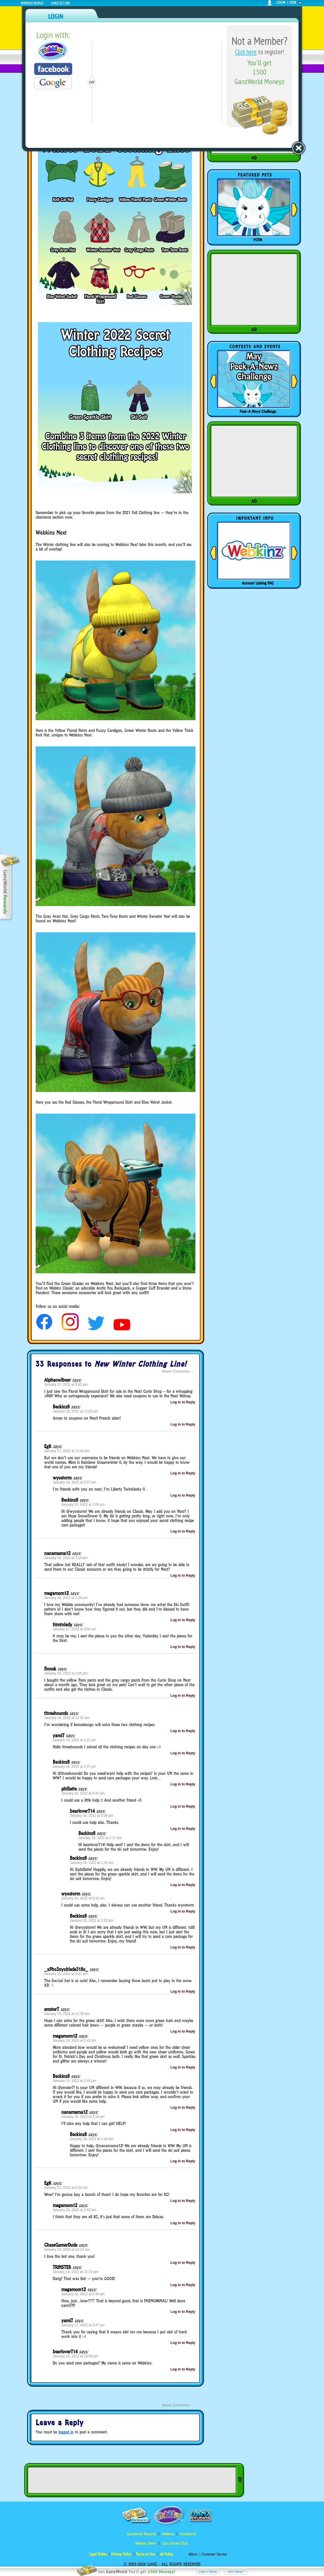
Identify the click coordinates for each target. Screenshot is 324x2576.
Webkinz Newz (145, 2543)
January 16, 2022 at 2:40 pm (83, 2294)
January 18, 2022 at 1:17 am (100, 1838)
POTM (257, 239)
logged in (66, 2431)
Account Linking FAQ (258, 583)
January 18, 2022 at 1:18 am (92, 2139)
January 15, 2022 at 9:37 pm (66, 1974)
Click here (246, 52)
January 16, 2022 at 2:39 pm (66, 1598)
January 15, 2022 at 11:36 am (67, 2014)
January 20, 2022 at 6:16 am (83, 1898)
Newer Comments (177, 1371)
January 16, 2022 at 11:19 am (75, 2272)
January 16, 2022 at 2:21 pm (74, 1740)
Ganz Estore (60, 3)
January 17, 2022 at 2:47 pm (83, 2325)
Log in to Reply (183, 1402)
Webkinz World (32, 3)
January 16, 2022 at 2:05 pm (66, 1673)
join (293, 2)
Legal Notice (97, 2554)
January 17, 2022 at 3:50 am (74, 1629)
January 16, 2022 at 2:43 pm (74, 2041)
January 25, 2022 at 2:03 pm (92, 1921)
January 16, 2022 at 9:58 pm (92, 1816)
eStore (193, 2554)
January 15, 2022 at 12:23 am (67, 2250)
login (280, 2)
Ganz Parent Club (174, 2543)
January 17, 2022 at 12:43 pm (67, 1451)
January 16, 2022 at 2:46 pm (74, 2081)
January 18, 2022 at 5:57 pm (74, 1482)
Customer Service (214, 2554)
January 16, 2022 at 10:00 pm (75, 2356)
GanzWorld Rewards (141, 2534)
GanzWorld (188, 2534)
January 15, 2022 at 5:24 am (66, 2188)
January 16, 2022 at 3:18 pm (66, 1558)
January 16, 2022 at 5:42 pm (83, 1793)
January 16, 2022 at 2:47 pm (74, 1767)
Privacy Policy (121, 2554)
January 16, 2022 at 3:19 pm (83, 2117)
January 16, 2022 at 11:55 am (67, 1718)
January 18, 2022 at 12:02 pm (75, 1411)
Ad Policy (166, 2554)
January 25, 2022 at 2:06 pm (83, 1505)
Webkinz (168, 2534)
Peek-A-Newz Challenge (258, 411)
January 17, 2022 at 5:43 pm (66, 1385)
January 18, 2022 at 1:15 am (92, 1863)
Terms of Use (145, 2554)
